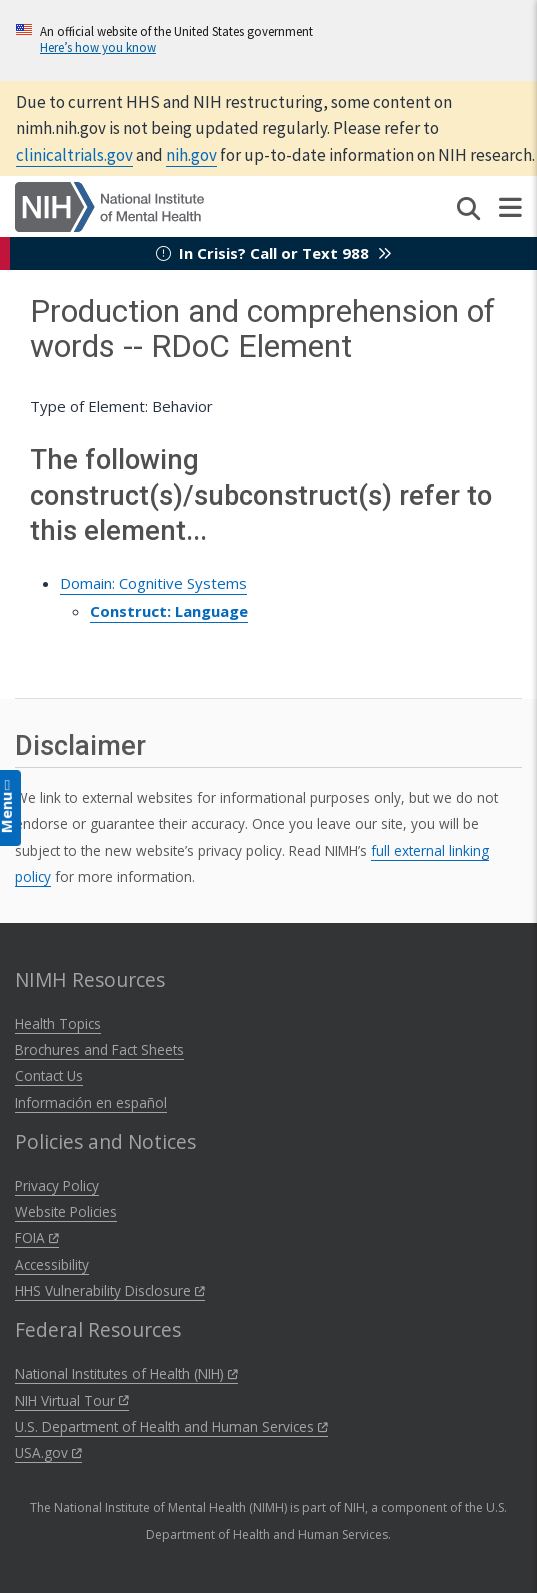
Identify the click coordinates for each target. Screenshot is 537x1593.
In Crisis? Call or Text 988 (274, 253)
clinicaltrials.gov (74, 155)
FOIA (37, 1237)
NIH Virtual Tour (72, 1400)
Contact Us (49, 1075)
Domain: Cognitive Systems (153, 583)
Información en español (91, 1102)
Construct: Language (169, 611)
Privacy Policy (57, 1185)
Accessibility (52, 1264)
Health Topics (58, 1023)
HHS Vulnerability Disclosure (110, 1290)
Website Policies (66, 1211)
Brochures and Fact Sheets (99, 1049)
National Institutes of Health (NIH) (126, 1373)
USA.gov (48, 1452)
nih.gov (191, 155)
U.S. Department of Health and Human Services (171, 1426)
